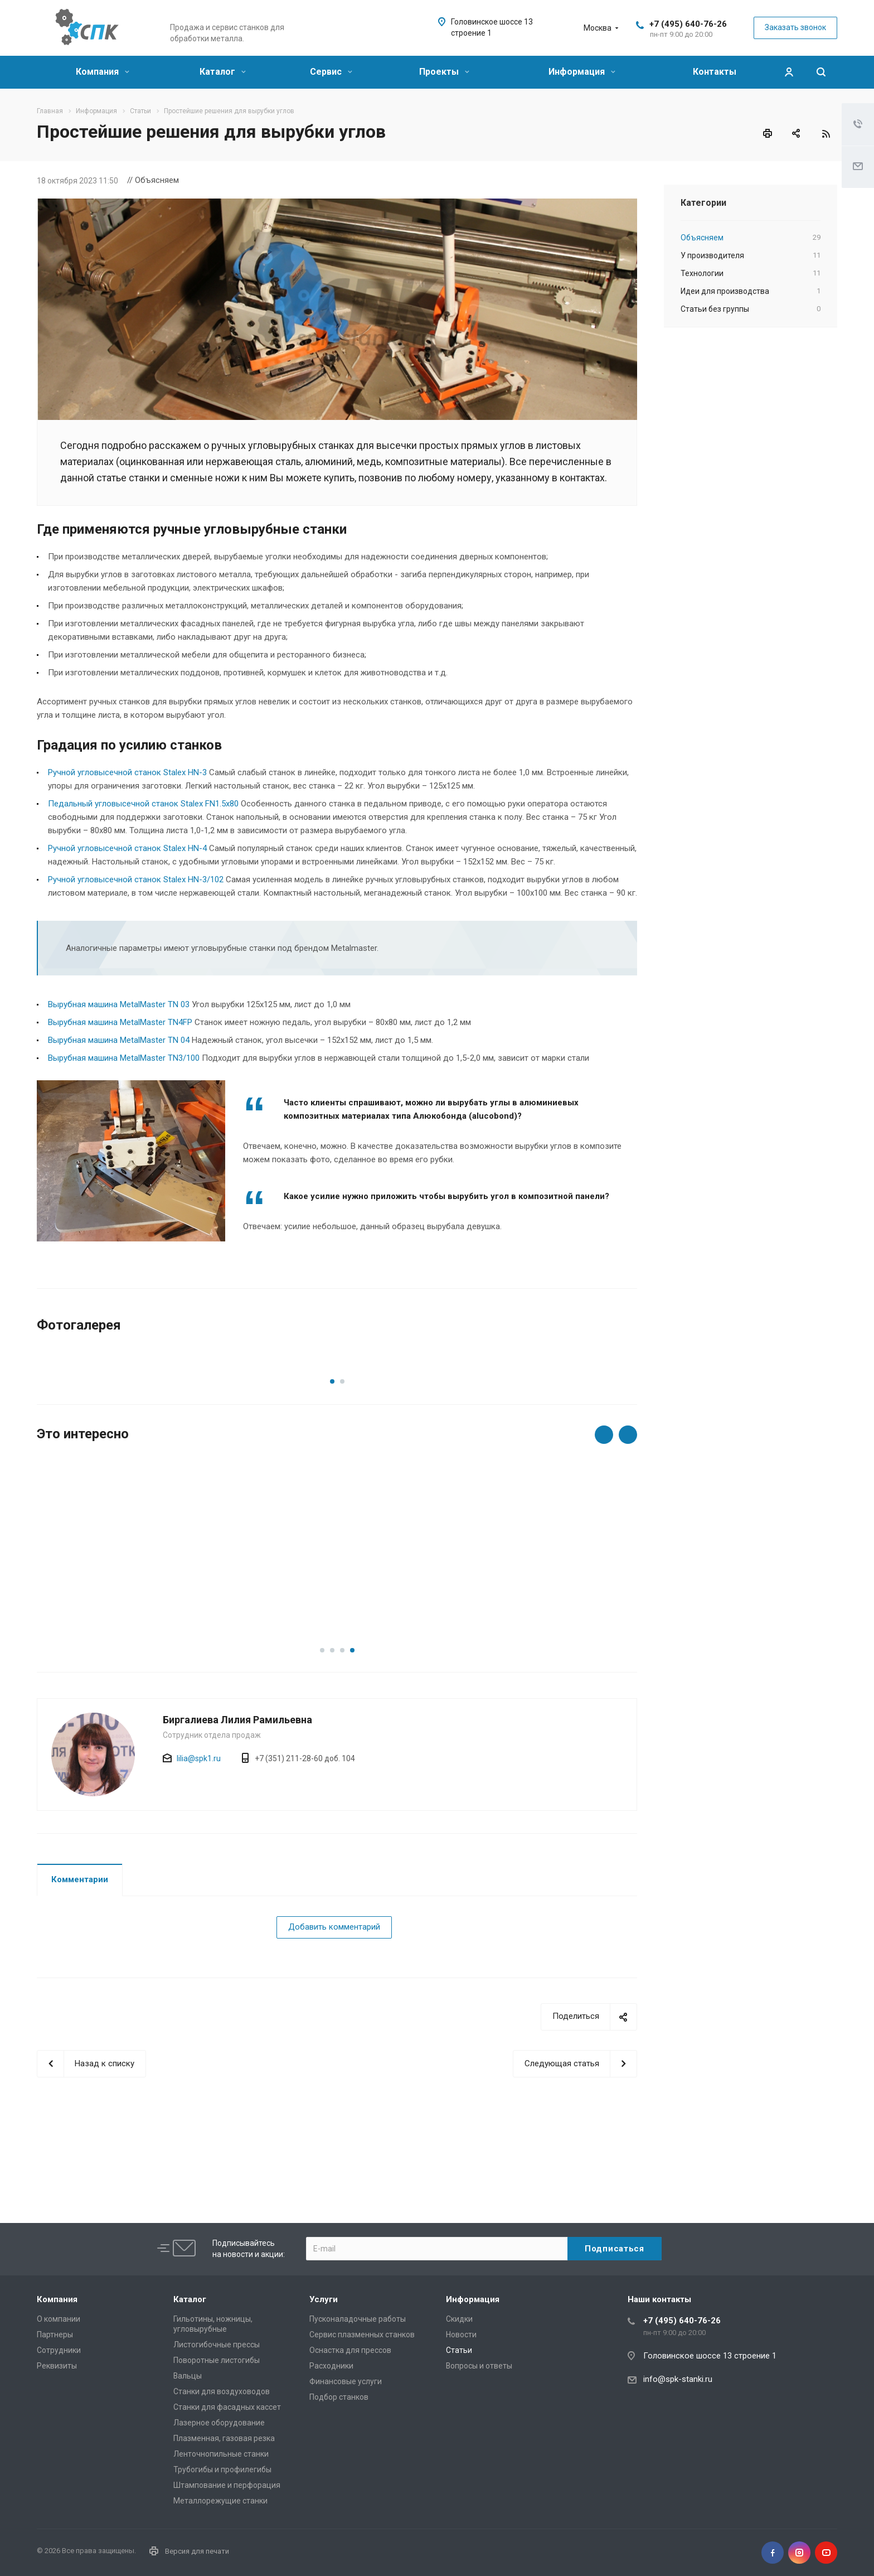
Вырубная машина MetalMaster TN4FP (120, 1022)
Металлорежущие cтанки (220, 2500)
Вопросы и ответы (479, 2365)
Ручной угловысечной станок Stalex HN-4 (127, 848)
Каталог (223, 71)
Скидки (459, 2318)
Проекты (444, 71)
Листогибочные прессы (216, 2344)
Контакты (714, 71)
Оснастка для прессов (350, 2350)
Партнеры (55, 2334)
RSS (826, 134)
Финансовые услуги (345, 2381)
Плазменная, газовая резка (224, 2438)
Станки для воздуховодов (221, 2391)
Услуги (323, 2299)
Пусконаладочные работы (357, 2318)
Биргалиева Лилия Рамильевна (237, 1795)
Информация (581, 71)
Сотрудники (59, 2350)
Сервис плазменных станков (362, 2334)
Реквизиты (57, 2365)
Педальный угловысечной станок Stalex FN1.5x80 (143, 804)
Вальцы (187, 2375)
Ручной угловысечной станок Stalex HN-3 (127, 772)
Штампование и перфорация (226, 2485)
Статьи (459, 2350)
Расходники (331, 2365)
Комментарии (79, 1955)
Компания (102, 71)
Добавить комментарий (334, 2003)
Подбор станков (338, 2397)
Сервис (331, 71)
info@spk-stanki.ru (677, 2379)
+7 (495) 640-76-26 (688, 24)
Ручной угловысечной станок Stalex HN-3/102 (136, 879)
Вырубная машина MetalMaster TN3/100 (124, 1058)
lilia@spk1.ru (199, 1834)
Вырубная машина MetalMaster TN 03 (119, 1004)
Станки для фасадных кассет (227, 2407)
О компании (58, 2318)
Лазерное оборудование (219, 2422)
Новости (461, 2334)
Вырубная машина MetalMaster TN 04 (119, 1040)
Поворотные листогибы (216, 2360)
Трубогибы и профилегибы (222, 2469)
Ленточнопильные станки (221, 2453)
